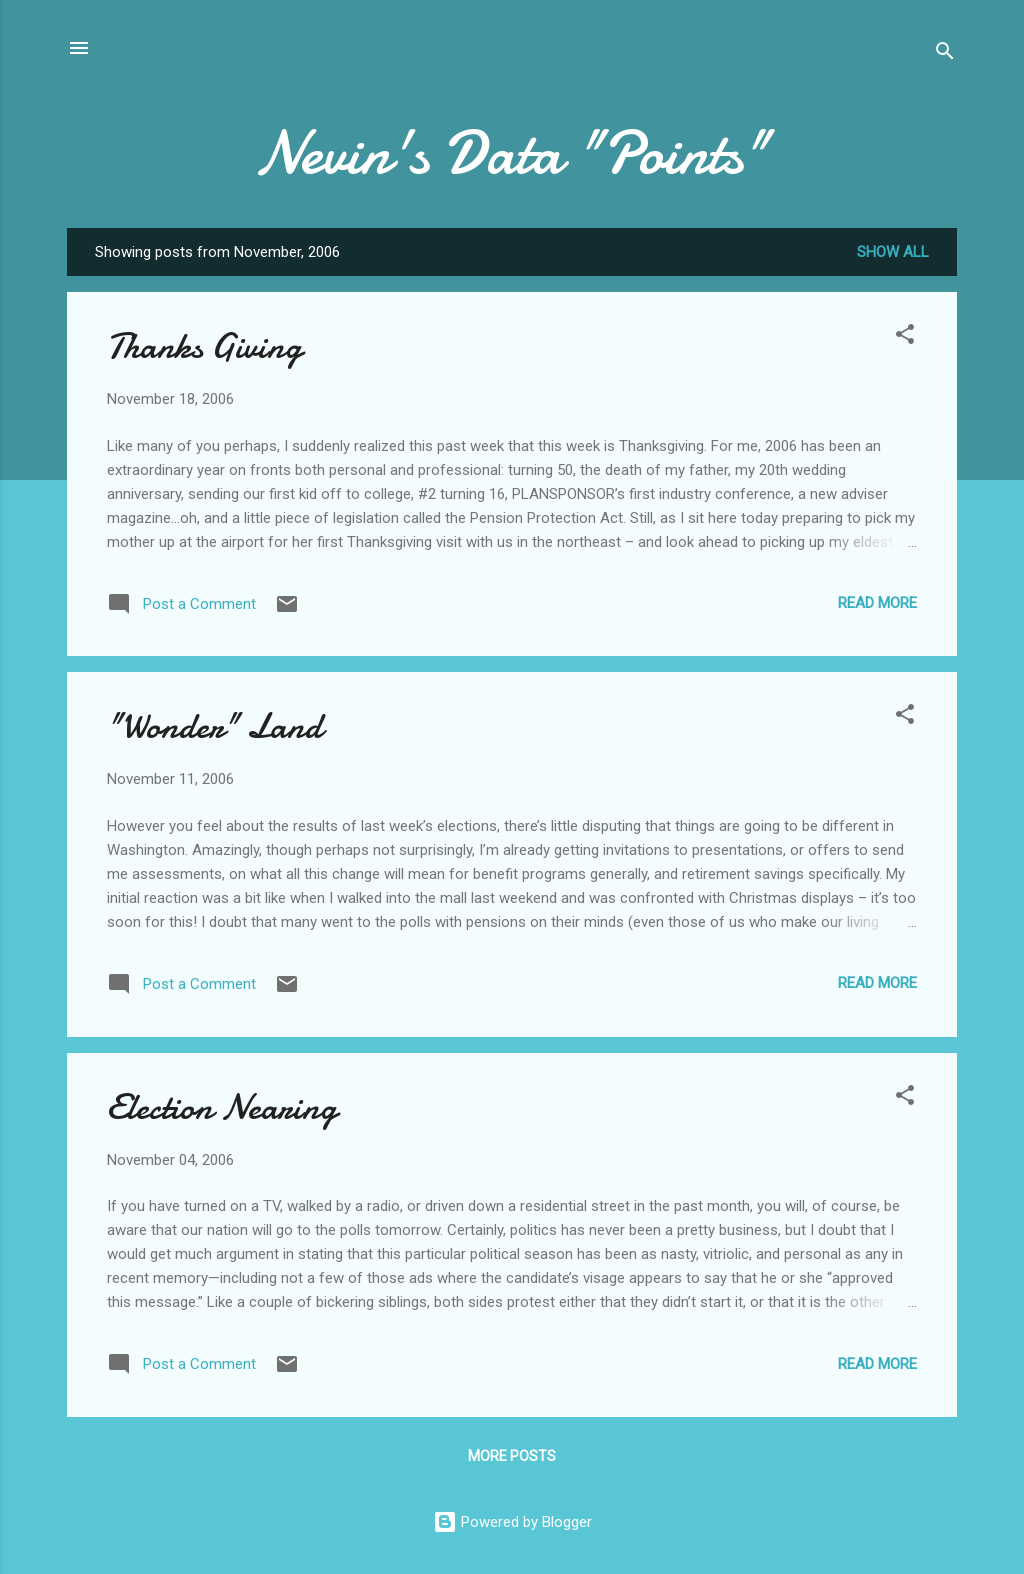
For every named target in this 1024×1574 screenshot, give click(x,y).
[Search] (945, 54)
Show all (893, 252)
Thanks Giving (204, 346)
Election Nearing (222, 1107)
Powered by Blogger (512, 1522)
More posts (512, 1456)
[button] (905, 337)
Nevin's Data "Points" (512, 153)
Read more (877, 603)
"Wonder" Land (214, 726)
